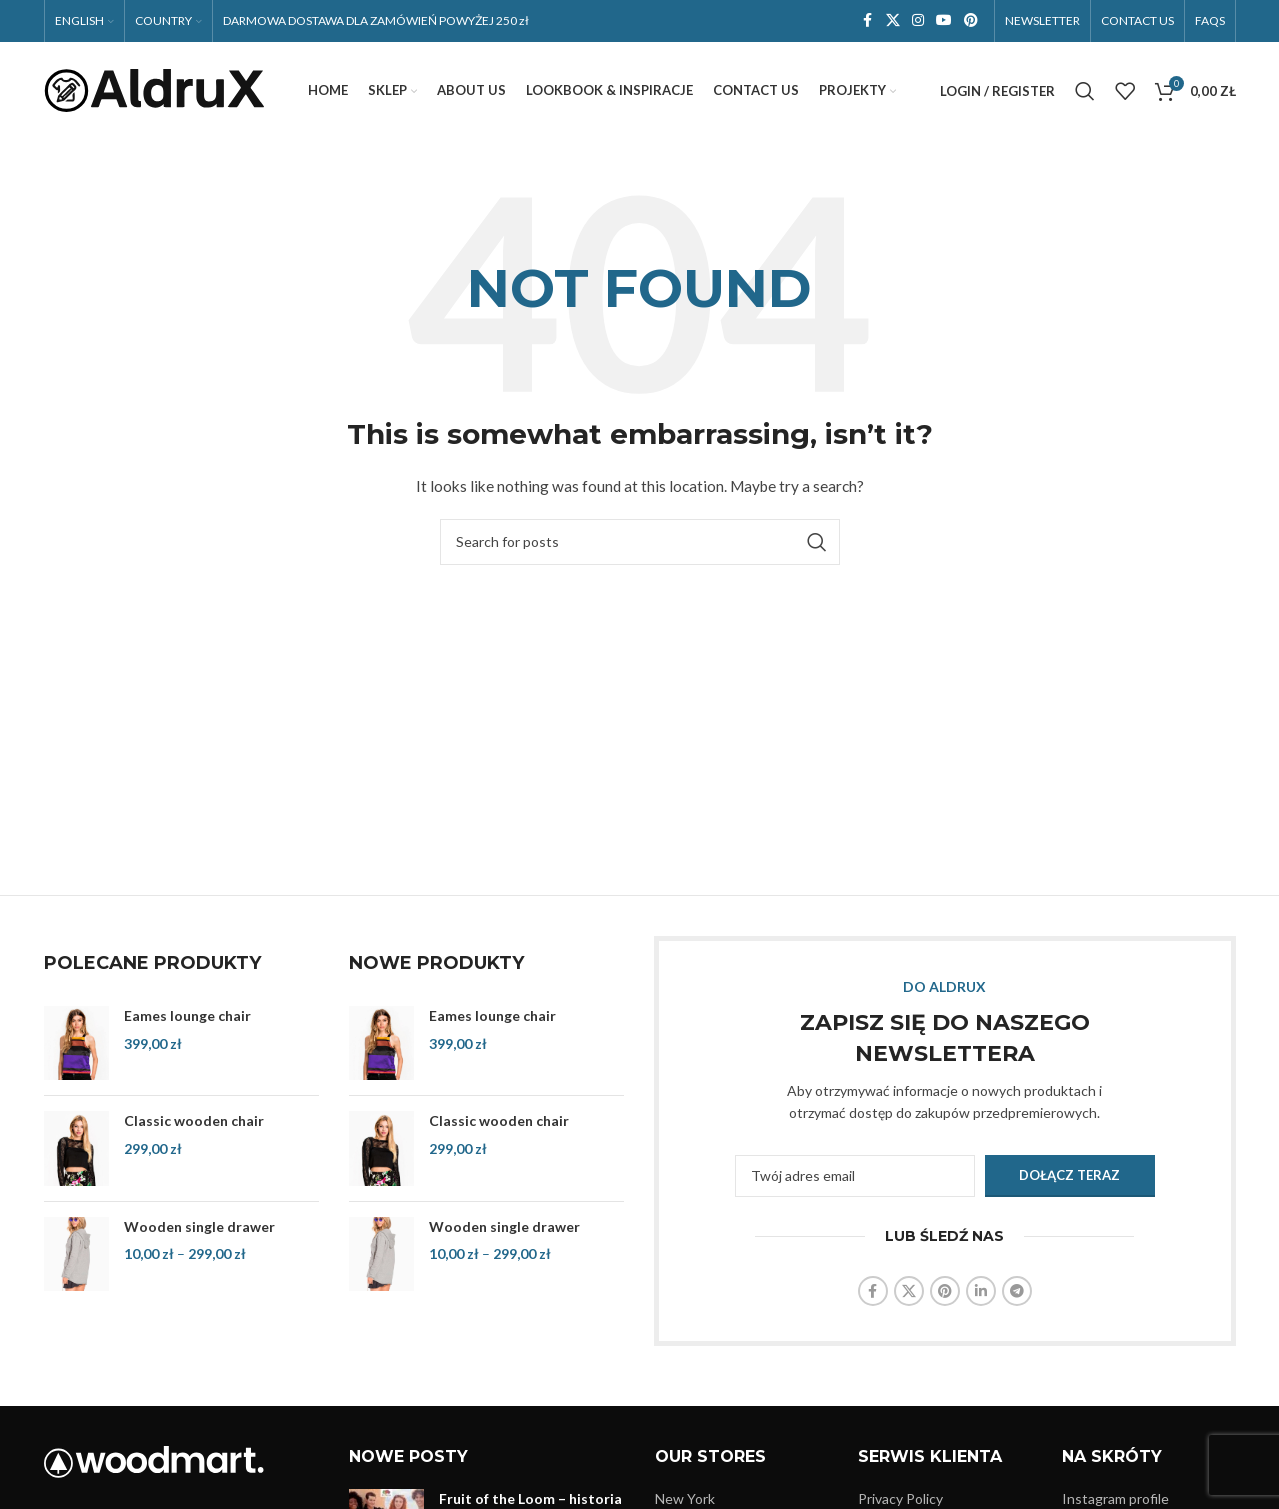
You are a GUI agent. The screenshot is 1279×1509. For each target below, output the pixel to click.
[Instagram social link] (918, 21)
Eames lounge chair (187, 1017)
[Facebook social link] (868, 21)
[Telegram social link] (1017, 1293)
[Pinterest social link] (971, 21)
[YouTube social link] (944, 21)
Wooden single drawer (199, 1227)
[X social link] (893, 21)
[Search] (1085, 92)
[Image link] (154, 1461)
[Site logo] (154, 90)
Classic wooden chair (194, 1122)
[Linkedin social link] (981, 1293)
